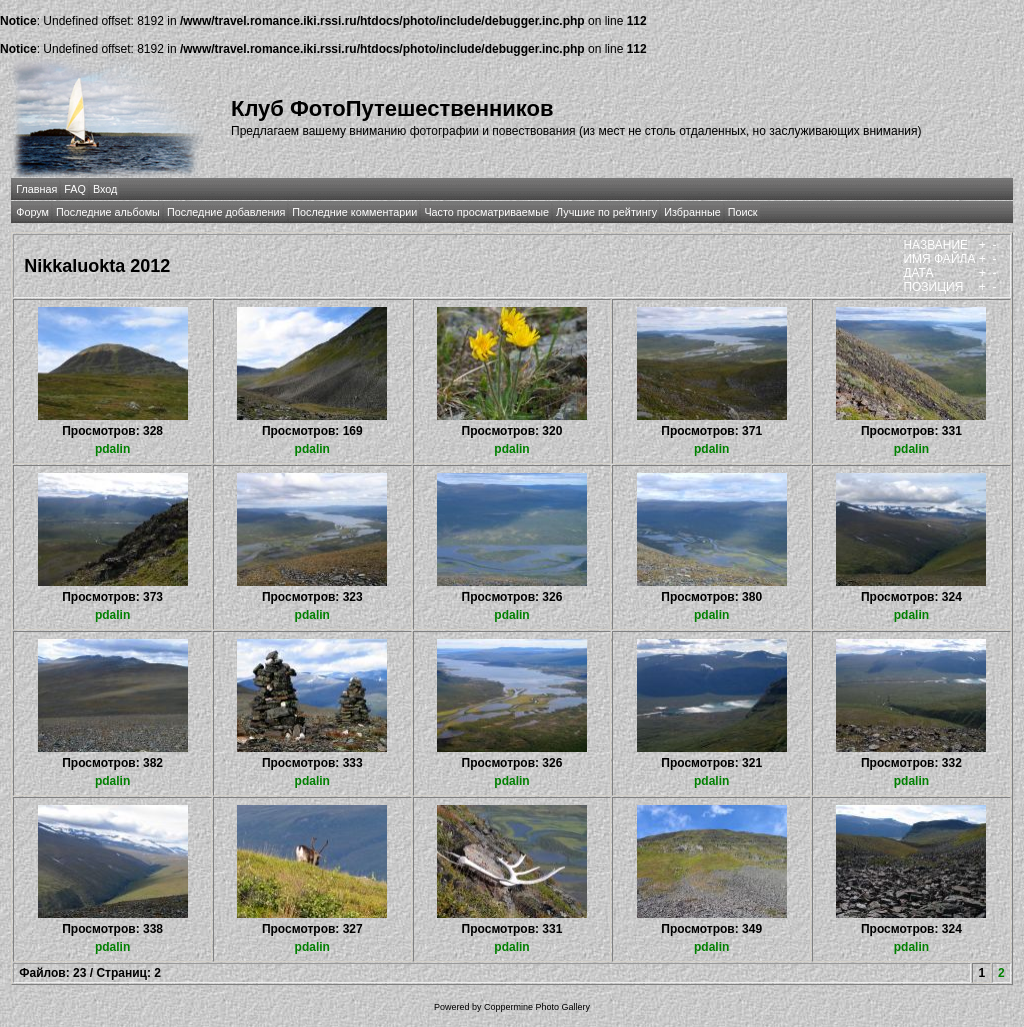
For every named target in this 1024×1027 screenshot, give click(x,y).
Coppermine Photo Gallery (537, 1007)
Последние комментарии (354, 212)
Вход (105, 189)
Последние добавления (226, 212)
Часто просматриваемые (486, 212)
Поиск (743, 212)
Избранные (692, 212)
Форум (32, 212)
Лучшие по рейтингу (606, 212)
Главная (36, 189)
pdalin (112, 449)
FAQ (75, 189)
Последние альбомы (108, 212)
